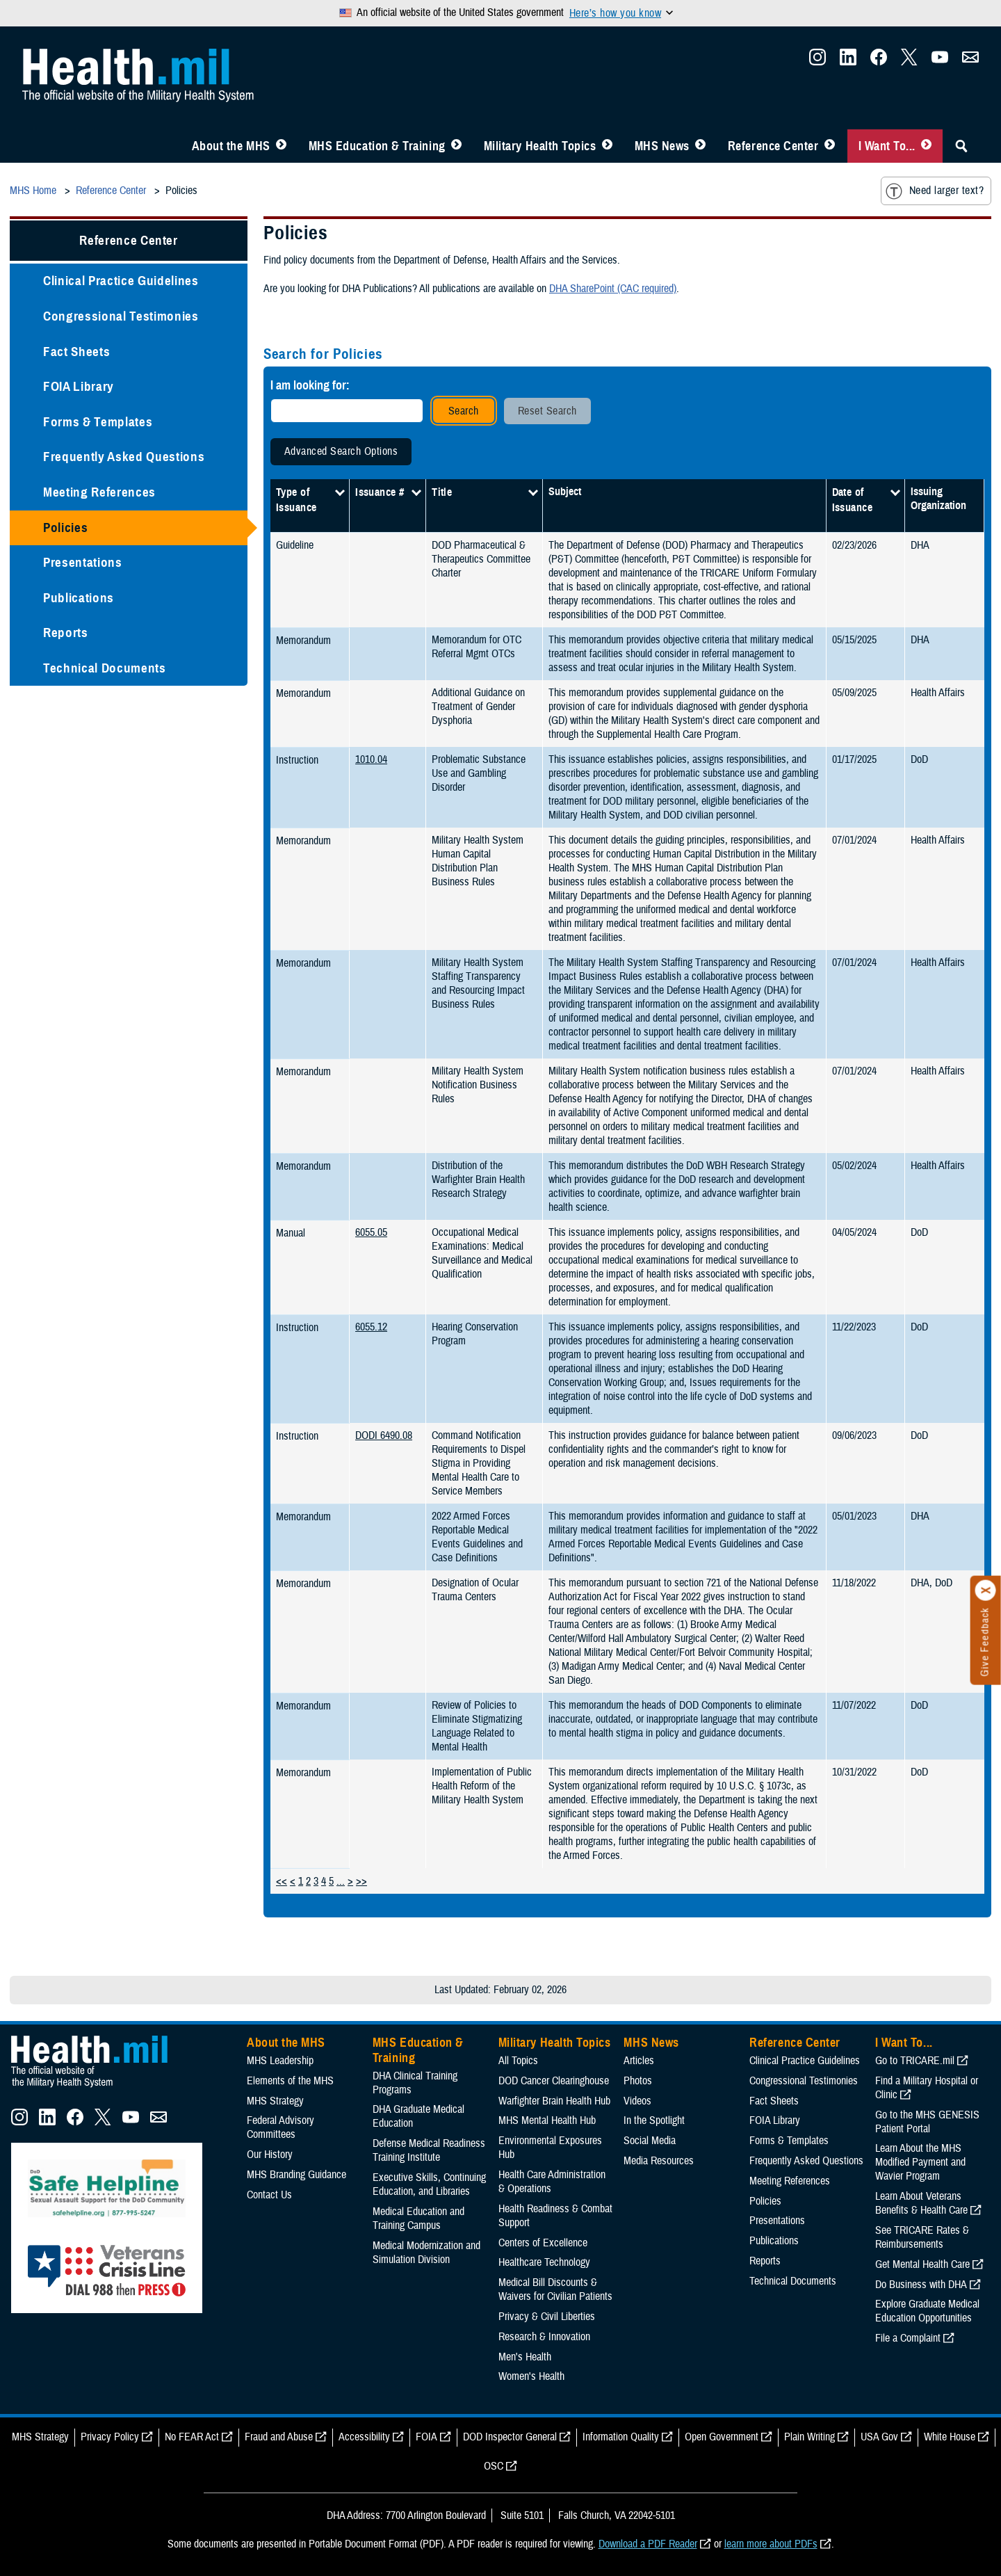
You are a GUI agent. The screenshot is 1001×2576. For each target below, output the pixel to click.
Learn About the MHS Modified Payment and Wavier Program (920, 2162)
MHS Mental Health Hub (547, 2120)
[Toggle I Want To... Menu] (926, 146)
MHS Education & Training (377, 146)
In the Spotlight (654, 2120)
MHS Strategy (275, 2101)
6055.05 (371, 1232)
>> (361, 1881)
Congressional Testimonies (121, 316)
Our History (270, 2155)
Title (442, 492)
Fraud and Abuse (279, 2437)
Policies (65, 528)
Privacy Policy (110, 2437)
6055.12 (371, 1327)
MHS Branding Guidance (296, 2175)
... (340, 1881)
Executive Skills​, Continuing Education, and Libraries (429, 2184)
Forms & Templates (97, 422)
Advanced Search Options (341, 451)
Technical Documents (104, 668)
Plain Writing (809, 2437)
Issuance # (380, 492)
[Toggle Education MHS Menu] (456, 146)
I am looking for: (310, 385)
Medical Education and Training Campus (418, 2218)
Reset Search (547, 411)
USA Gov (879, 2437)
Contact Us (269, 2195)
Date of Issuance (852, 500)
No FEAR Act (192, 2437)
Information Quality (621, 2437)
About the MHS (231, 146)
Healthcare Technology (544, 2262)
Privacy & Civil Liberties (546, 2317)
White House (949, 2437)
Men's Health (524, 2357)
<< (281, 1881)
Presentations (82, 562)
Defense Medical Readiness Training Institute (429, 2150)
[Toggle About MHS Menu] (281, 146)
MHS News (662, 146)
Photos (638, 2081)
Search (463, 411)
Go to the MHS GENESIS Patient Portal (927, 2122)
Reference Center (773, 146)
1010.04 (371, 759)
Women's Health (531, 2376)
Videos (637, 2101)
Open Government (721, 2437)
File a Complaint (908, 2338)
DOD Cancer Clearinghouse (553, 2081)
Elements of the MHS (290, 2081)
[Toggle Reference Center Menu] (829, 146)
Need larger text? (935, 191)
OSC (493, 2466)
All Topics (518, 2061)
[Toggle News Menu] (700, 146)
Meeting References (99, 492)
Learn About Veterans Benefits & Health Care (921, 2203)
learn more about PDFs (770, 2544)
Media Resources (659, 2161)
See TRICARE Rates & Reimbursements (922, 2237)
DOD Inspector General (510, 2437)
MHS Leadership (280, 2061)
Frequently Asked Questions (123, 457)
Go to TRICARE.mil (914, 2061)
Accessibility (364, 2437)
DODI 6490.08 (383, 1435)
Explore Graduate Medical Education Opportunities (927, 2311)
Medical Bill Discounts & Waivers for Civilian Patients (555, 2289)
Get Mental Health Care (922, 2264)
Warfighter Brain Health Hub (554, 2101)
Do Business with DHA (921, 2285)
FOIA (426, 2437)
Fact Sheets (76, 352)
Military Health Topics (540, 146)
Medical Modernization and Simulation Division (426, 2253)
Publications (78, 598)
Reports (65, 633)
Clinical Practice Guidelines (121, 281)
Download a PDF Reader (648, 2544)
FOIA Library (78, 386)
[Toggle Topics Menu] (607, 146)
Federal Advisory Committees (280, 2127)
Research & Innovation (544, 2337)
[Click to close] (985, 1590)
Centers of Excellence (542, 2243)
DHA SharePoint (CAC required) (612, 289)
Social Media (650, 2141)
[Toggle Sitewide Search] (961, 146)
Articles (639, 2061)
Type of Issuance (296, 500)
